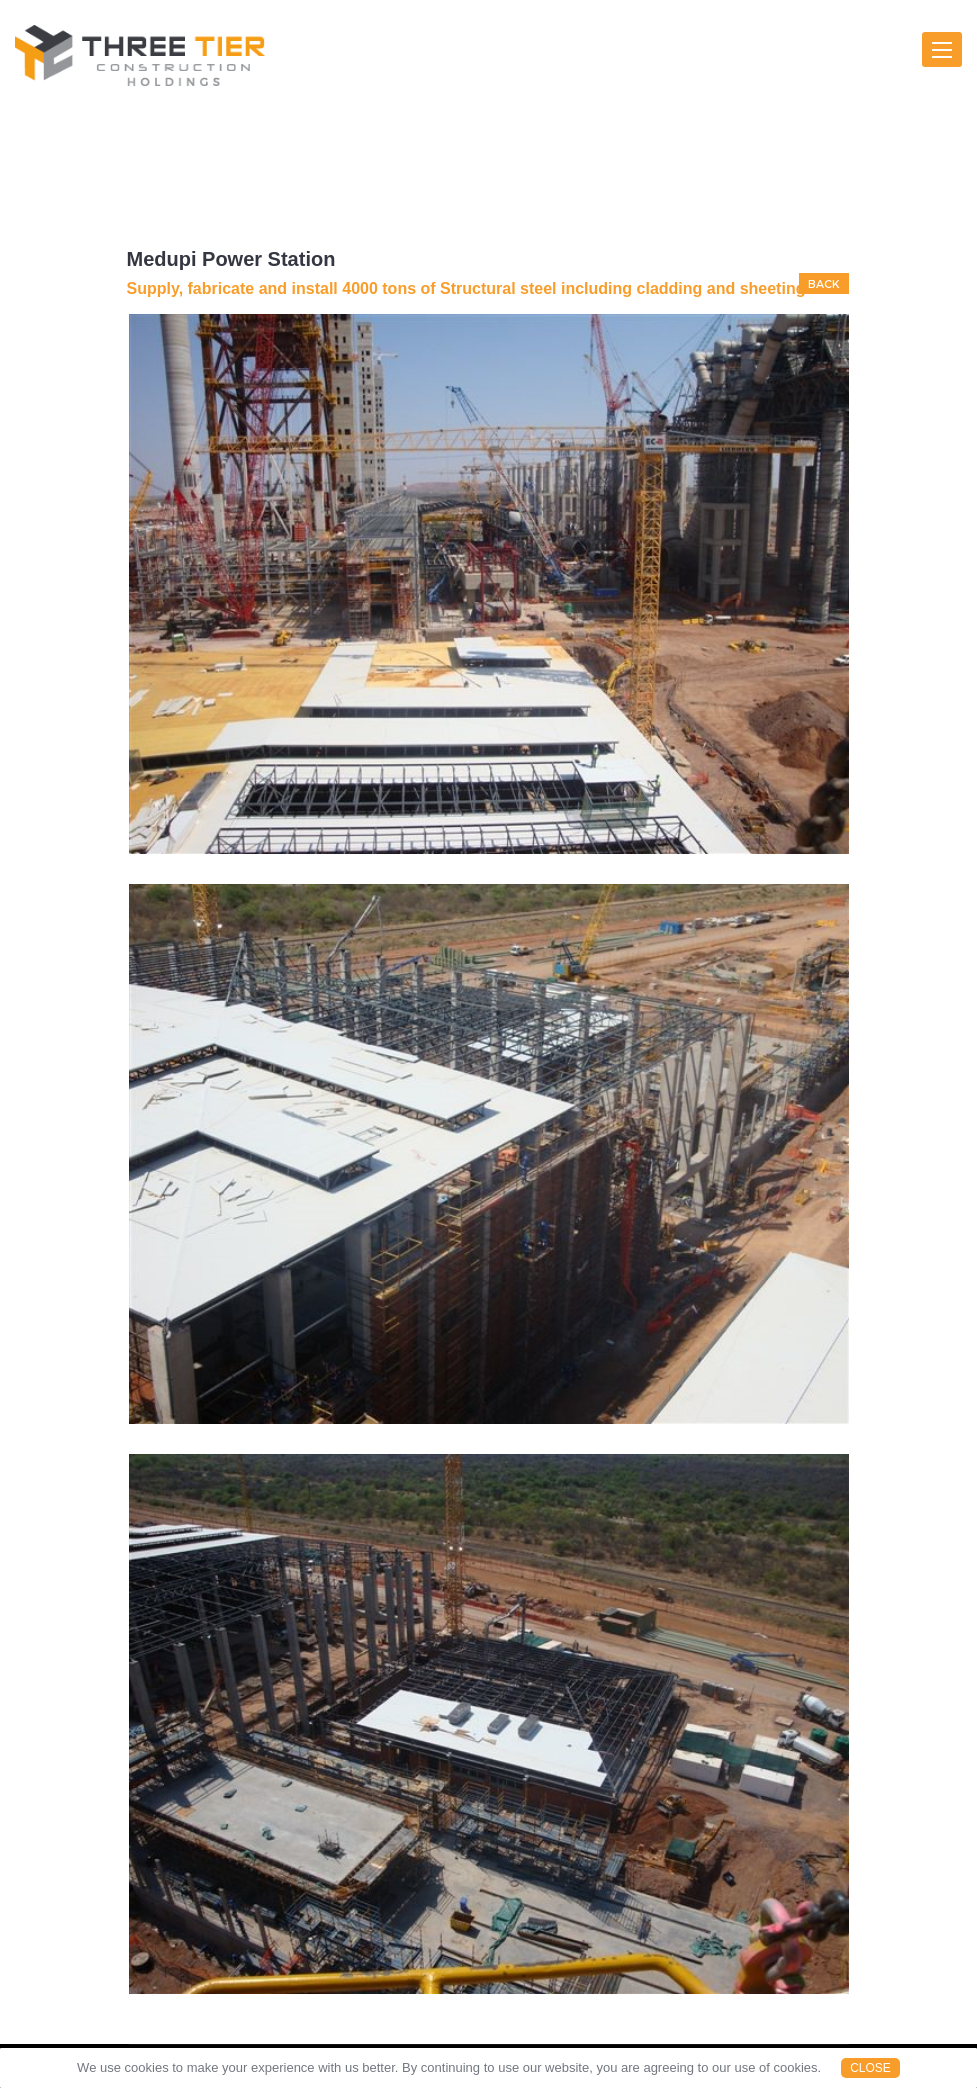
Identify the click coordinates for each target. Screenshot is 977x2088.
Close (870, 2068)
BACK (824, 284)
